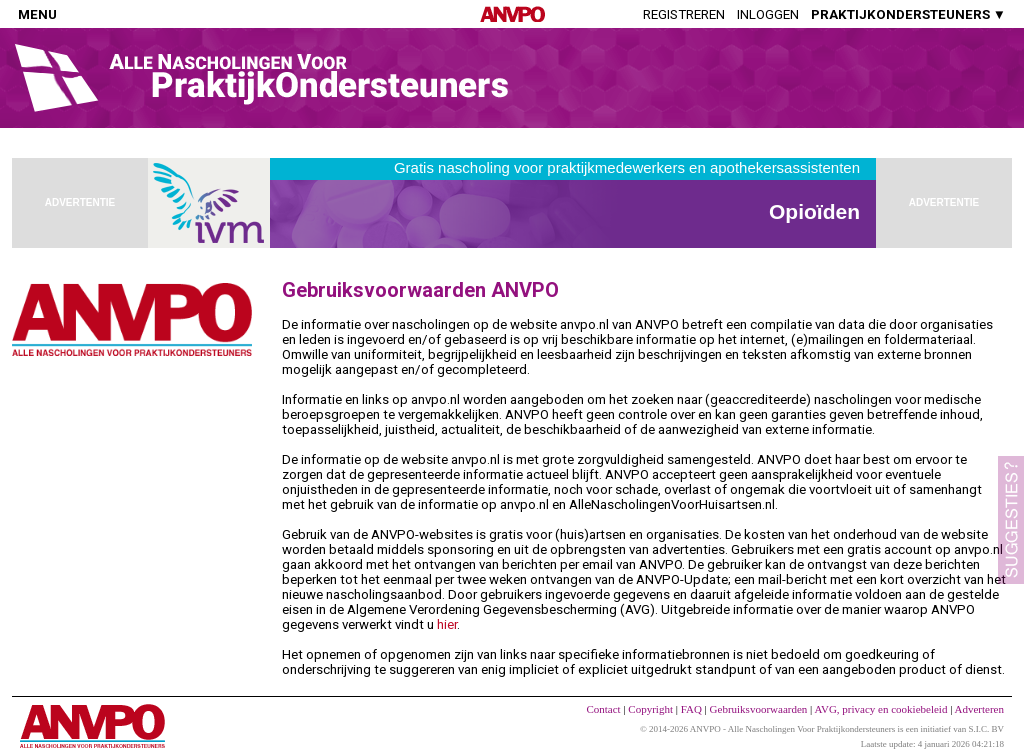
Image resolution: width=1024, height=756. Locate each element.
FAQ (691, 709)
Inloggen (768, 14)
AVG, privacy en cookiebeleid (880, 709)
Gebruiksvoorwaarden (759, 709)
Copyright (650, 709)
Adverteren (979, 709)
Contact (603, 709)
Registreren (684, 14)
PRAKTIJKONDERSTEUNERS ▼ (908, 14)
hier (447, 624)
